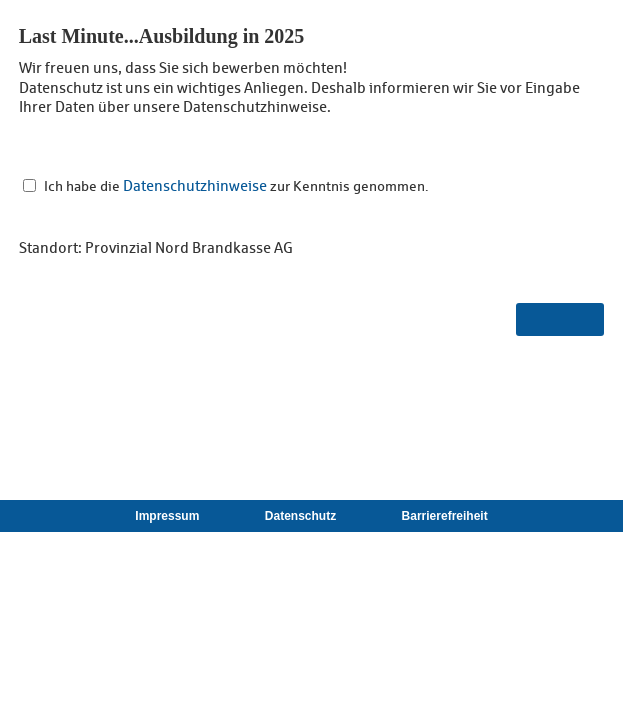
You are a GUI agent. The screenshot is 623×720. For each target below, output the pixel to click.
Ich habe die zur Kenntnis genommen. (236, 186)
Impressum (167, 516)
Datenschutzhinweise (195, 185)
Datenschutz (300, 516)
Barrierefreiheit (445, 516)
